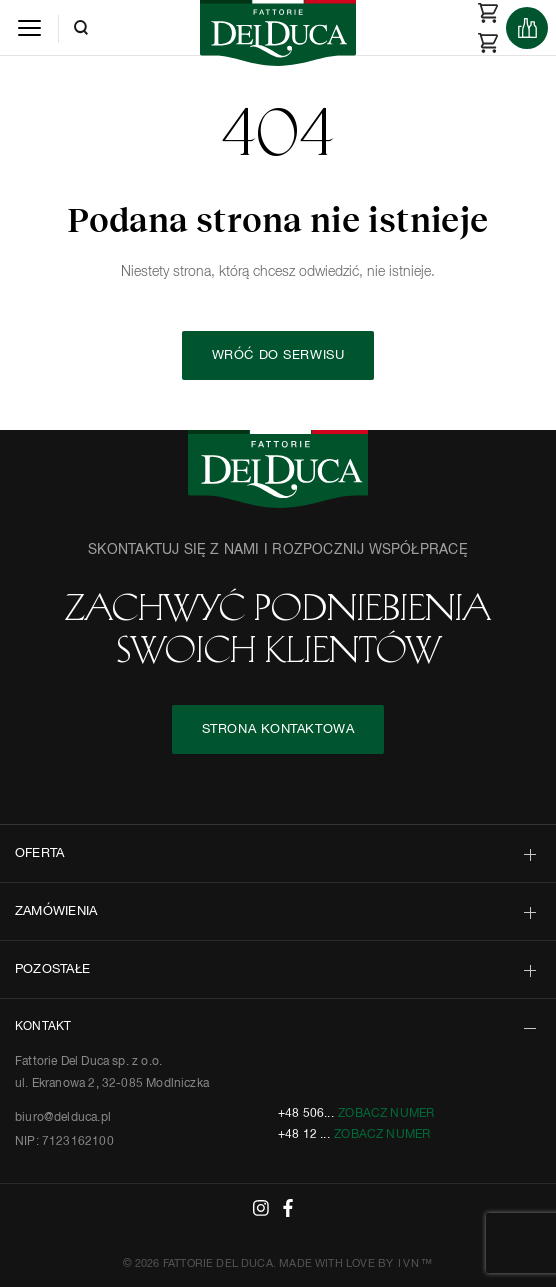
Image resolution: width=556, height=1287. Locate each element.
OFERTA (39, 853)
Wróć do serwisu (278, 355)
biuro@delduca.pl (63, 1118)
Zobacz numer (386, 1114)
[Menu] (29, 27)
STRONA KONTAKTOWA (278, 729)
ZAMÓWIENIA (56, 911)
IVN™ (415, 1263)
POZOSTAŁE (52, 969)
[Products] (527, 28)
